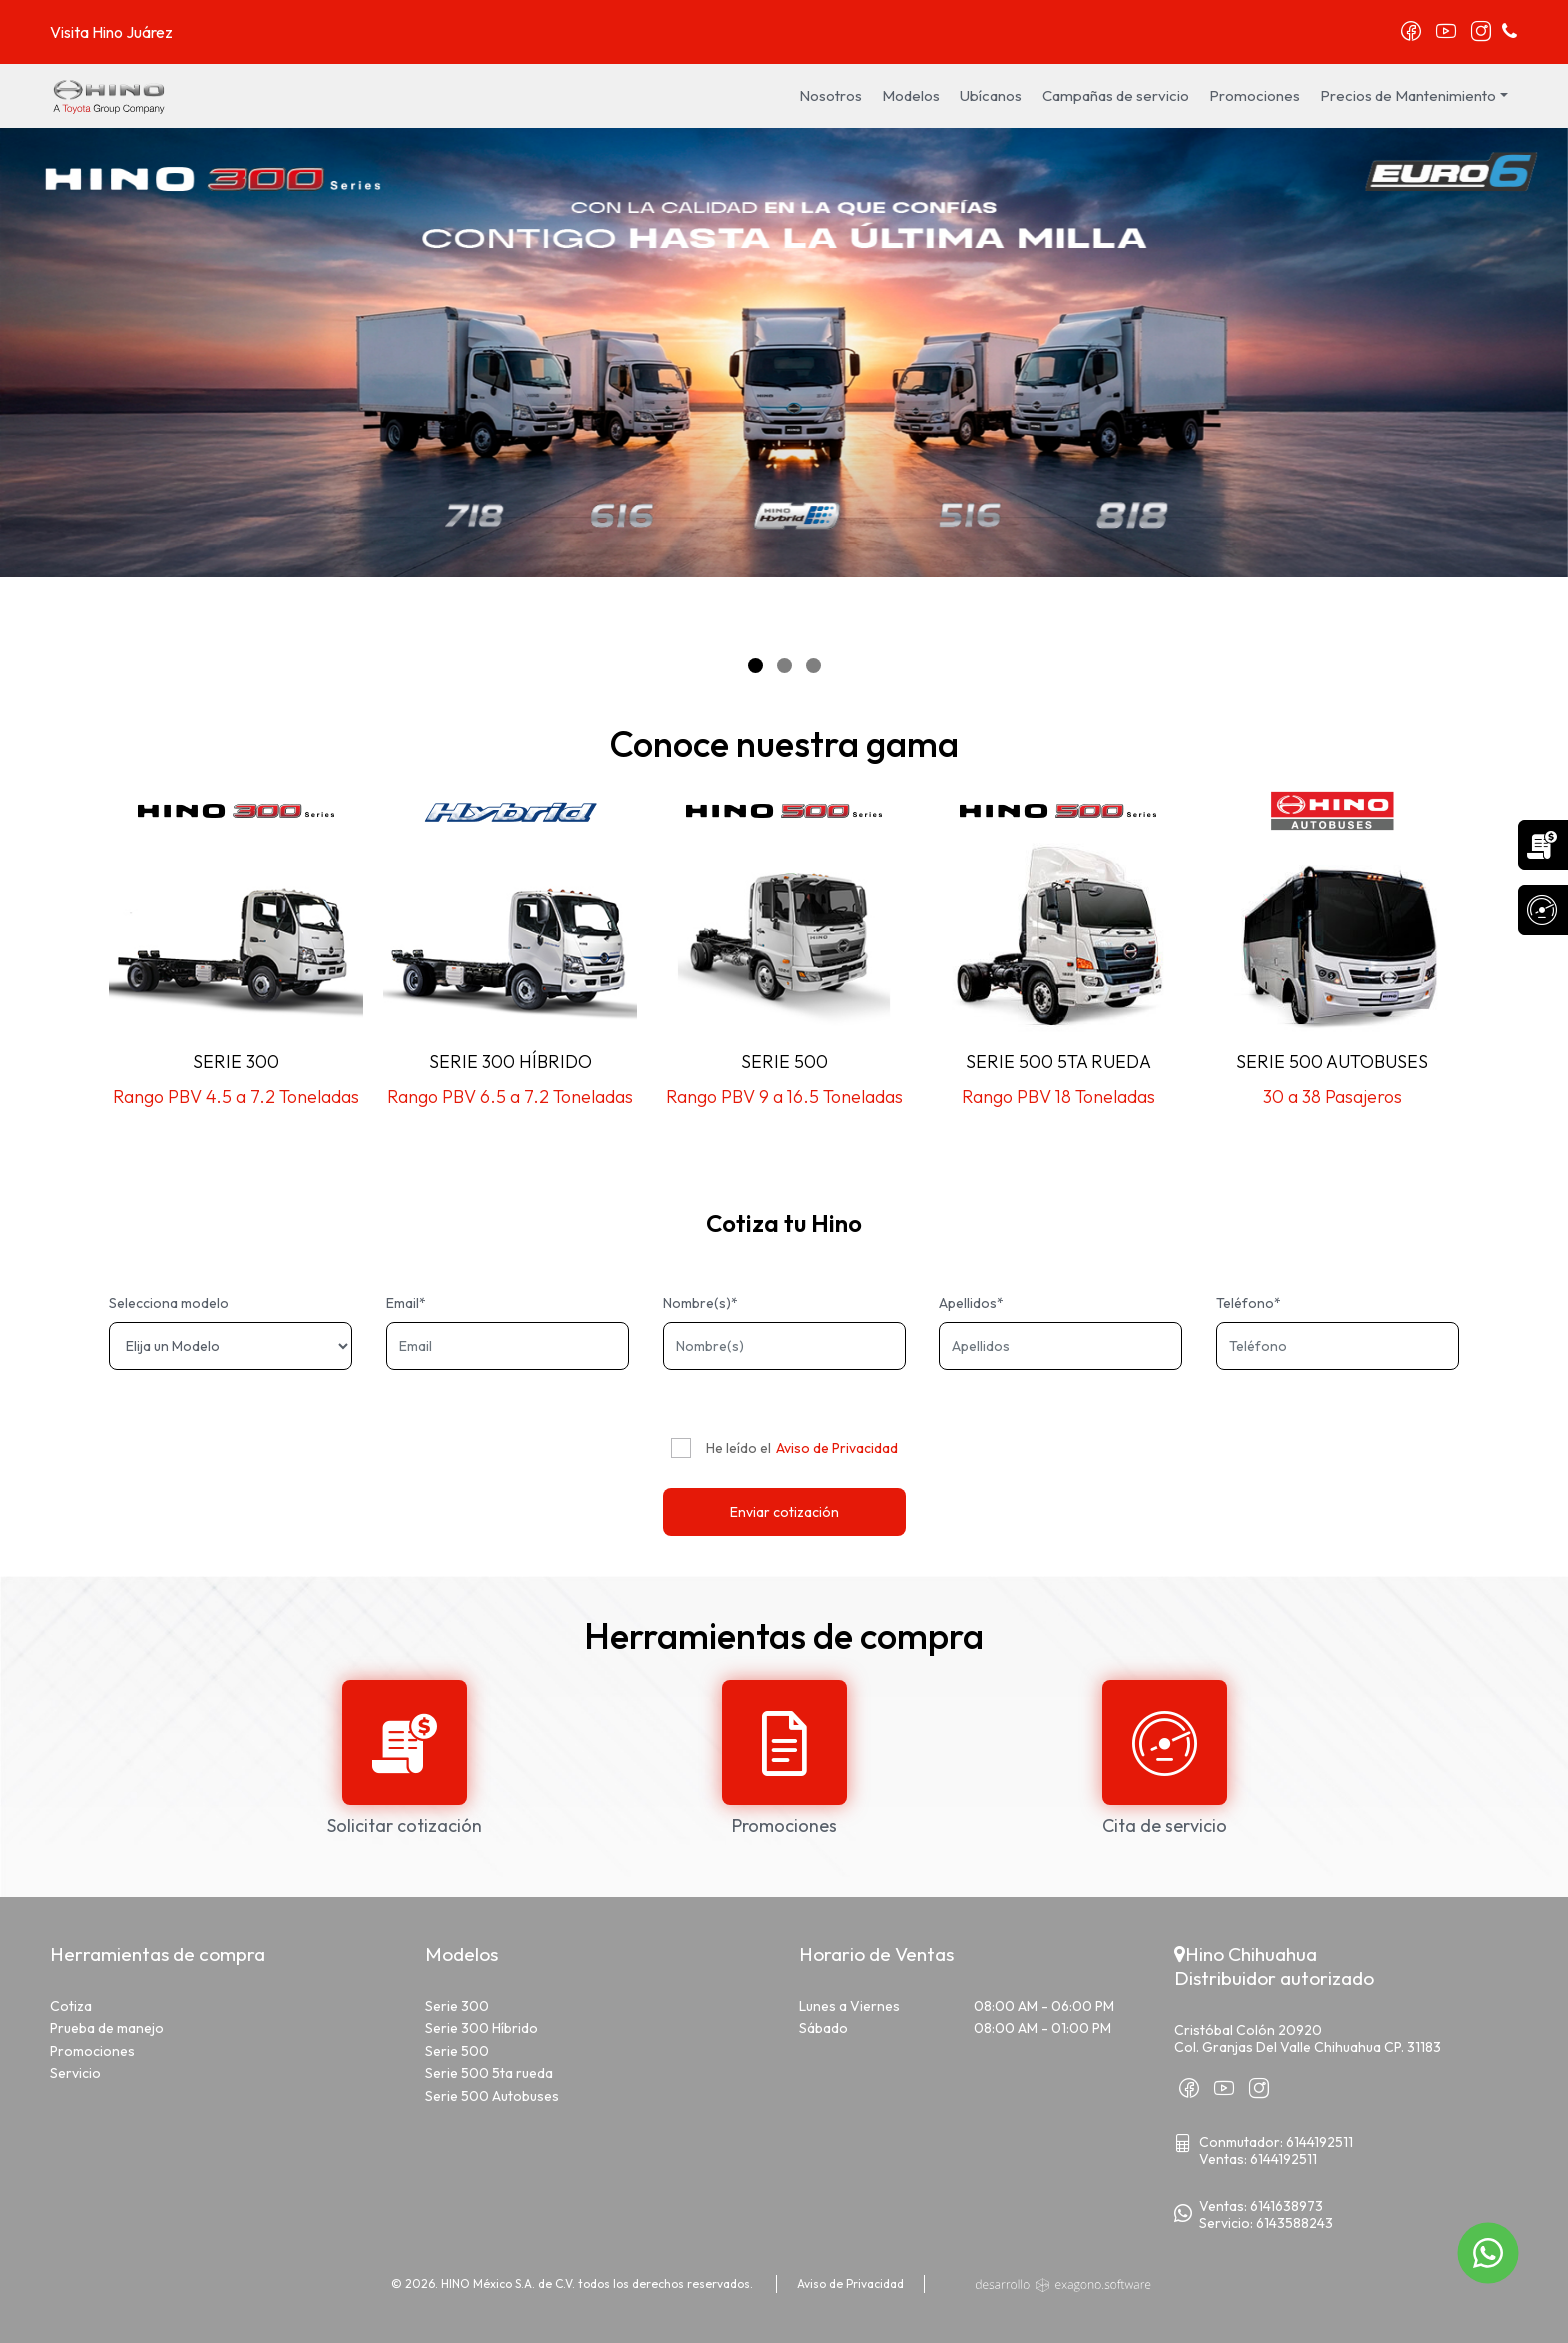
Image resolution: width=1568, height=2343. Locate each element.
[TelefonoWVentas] (1285, 2206)
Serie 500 (457, 2051)
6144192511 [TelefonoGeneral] (1319, 2142)
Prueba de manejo (107, 2028)
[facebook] (1411, 32)
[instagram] (1481, 32)
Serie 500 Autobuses (492, 2096)
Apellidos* (971, 1303)
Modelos (911, 95)
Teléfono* (1248, 1303)
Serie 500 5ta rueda (489, 2073)
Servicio (75, 2073)
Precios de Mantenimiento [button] (1408, 95)
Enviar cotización (784, 1512)
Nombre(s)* (700, 1303)
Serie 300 (457, 2006)
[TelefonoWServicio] (1293, 2223)
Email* (406, 1303)
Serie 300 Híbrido (481, 2028)
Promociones (1254, 95)
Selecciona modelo (169, 1303)
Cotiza (71, 2006)
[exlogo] (1063, 2283)
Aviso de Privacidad (837, 1448)
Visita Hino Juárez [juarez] (111, 32)
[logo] (110, 94)
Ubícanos (991, 95)
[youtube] (1446, 32)
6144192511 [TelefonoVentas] (1283, 2159)
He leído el (738, 1448)
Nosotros (830, 95)
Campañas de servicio (1115, 95)
